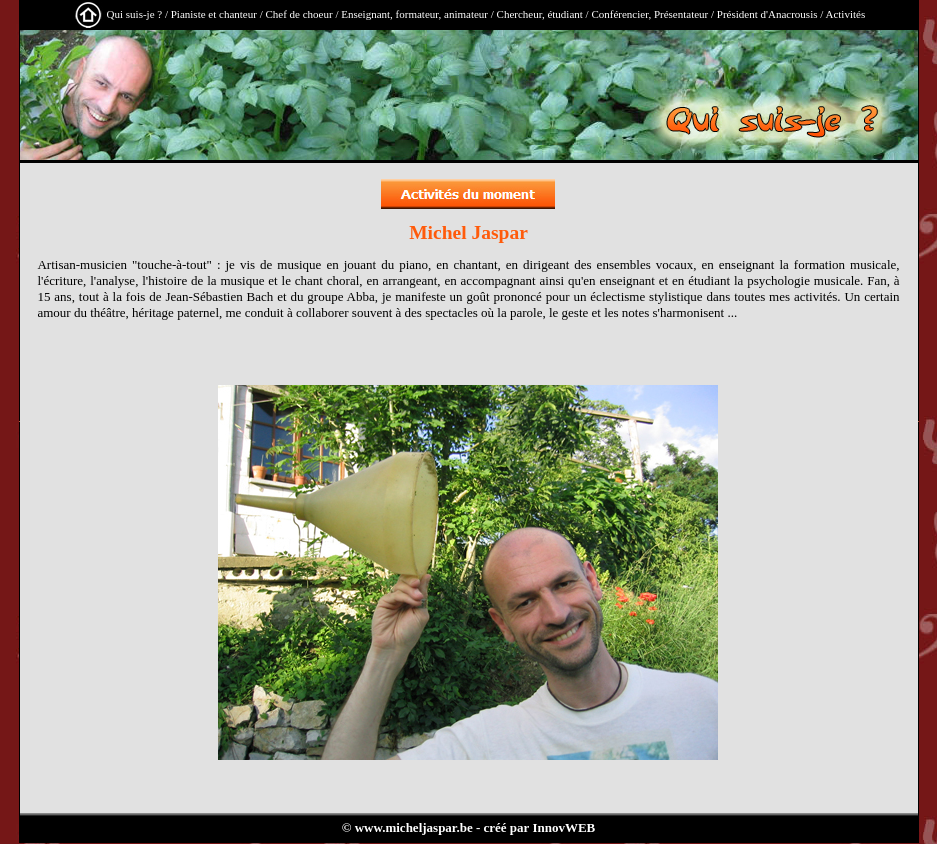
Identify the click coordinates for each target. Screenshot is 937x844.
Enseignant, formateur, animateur (414, 14)
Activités (845, 14)
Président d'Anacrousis (767, 14)
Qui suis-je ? (135, 14)
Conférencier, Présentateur (649, 14)
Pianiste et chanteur (214, 14)
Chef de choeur (298, 14)
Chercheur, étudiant (540, 14)
